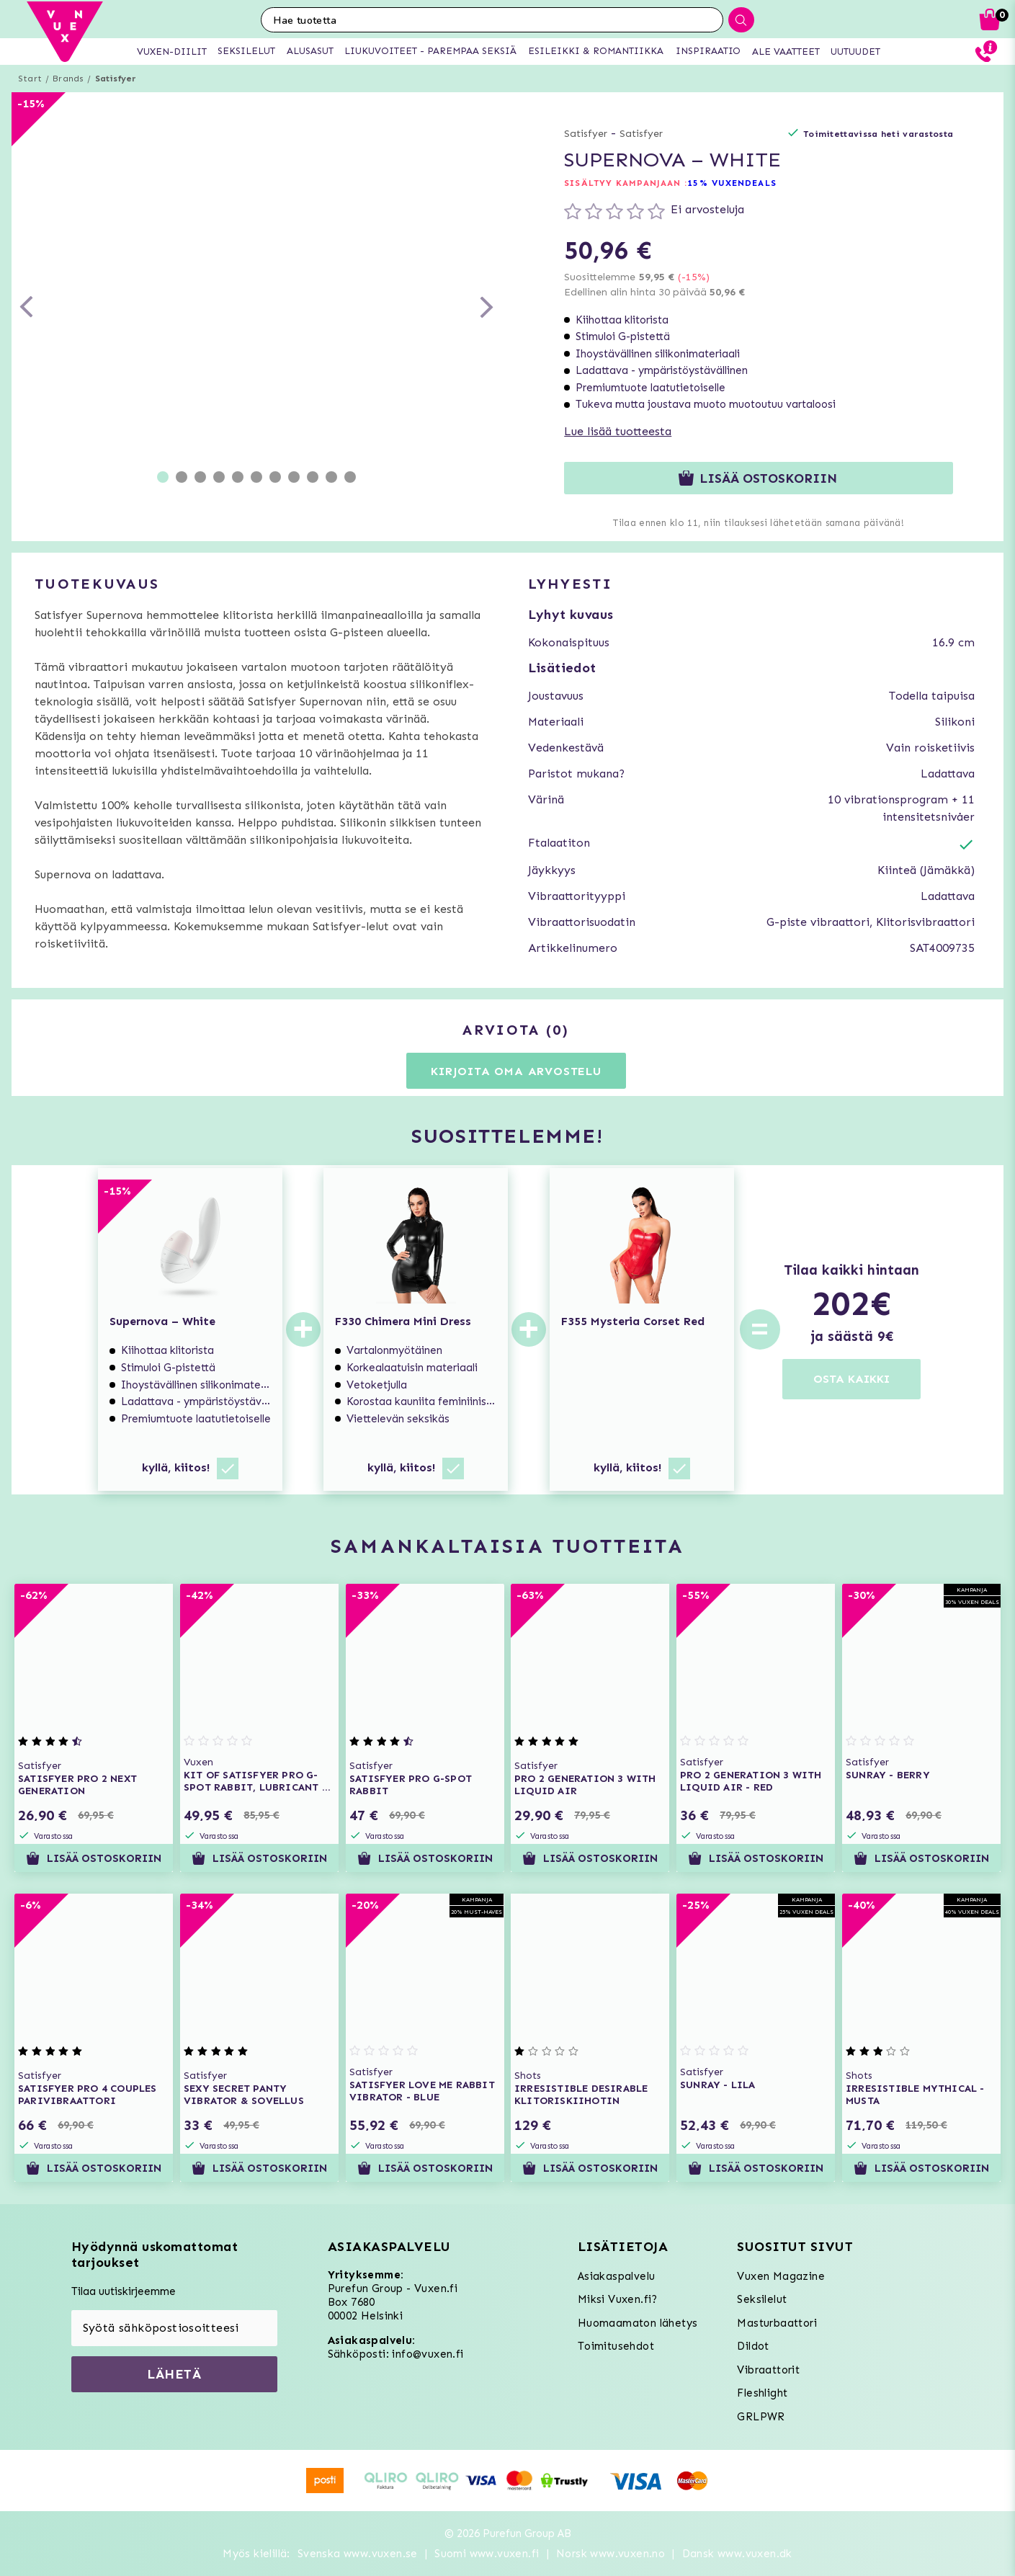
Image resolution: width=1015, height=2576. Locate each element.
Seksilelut (762, 2299)
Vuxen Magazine (781, 2276)
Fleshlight (762, 2392)
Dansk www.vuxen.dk (737, 2553)
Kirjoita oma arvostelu (516, 1071)
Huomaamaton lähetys (638, 2323)
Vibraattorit (768, 2369)
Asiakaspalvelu (617, 2276)
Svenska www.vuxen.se (358, 2553)
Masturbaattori (777, 2323)
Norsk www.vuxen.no (610, 2553)
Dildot (753, 2346)
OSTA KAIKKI (851, 1379)
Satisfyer (116, 78)
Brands (68, 78)
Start (30, 78)
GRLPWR (760, 2416)
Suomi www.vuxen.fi (486, 2553)
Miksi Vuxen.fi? (618, 2299)
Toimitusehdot (616, 2346)
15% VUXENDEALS (731, 183)
